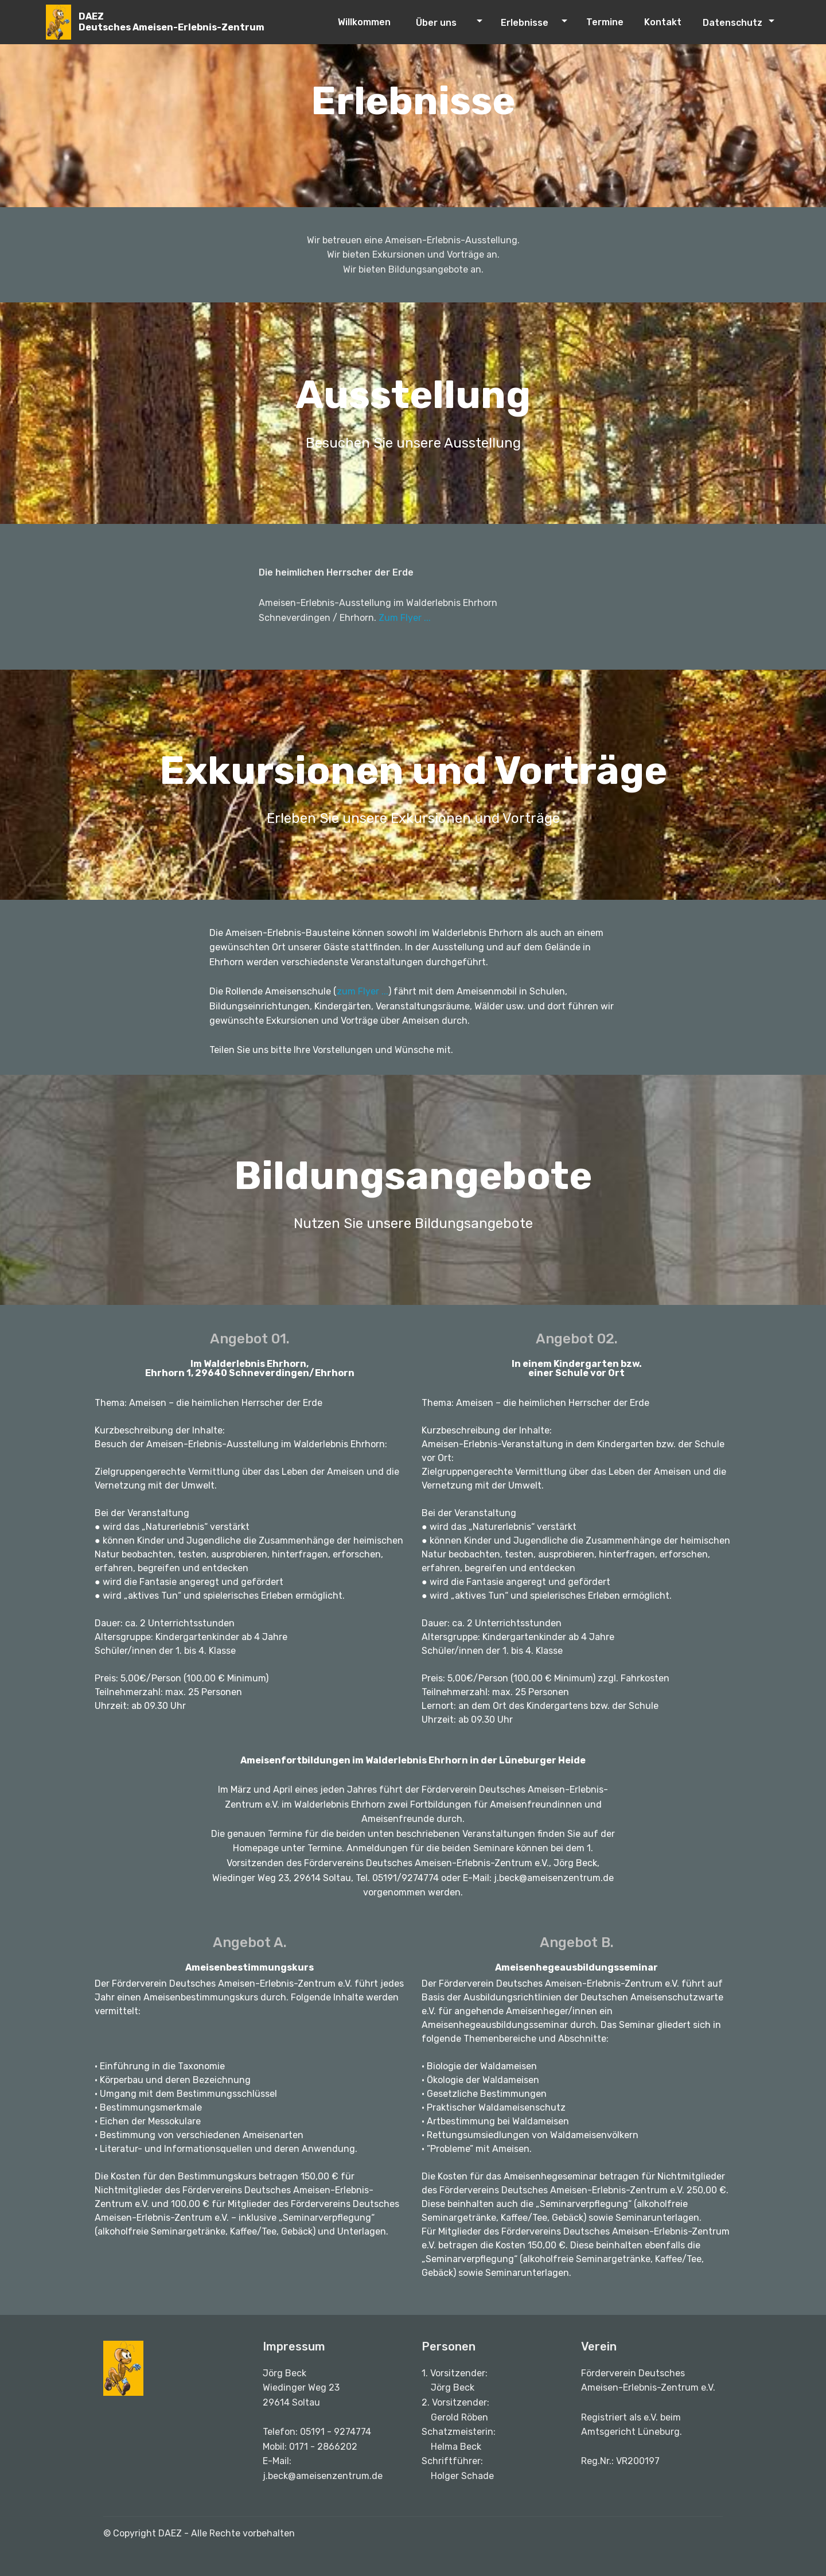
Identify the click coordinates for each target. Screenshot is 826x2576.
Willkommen (371, 22)
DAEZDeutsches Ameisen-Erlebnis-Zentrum (171, 22)
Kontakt (667, 22)
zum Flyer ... (362, 991)
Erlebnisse (524, 22)
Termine (606, 22)
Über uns (436, 22)
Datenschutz (732, 22)
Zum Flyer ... (405, 617)
